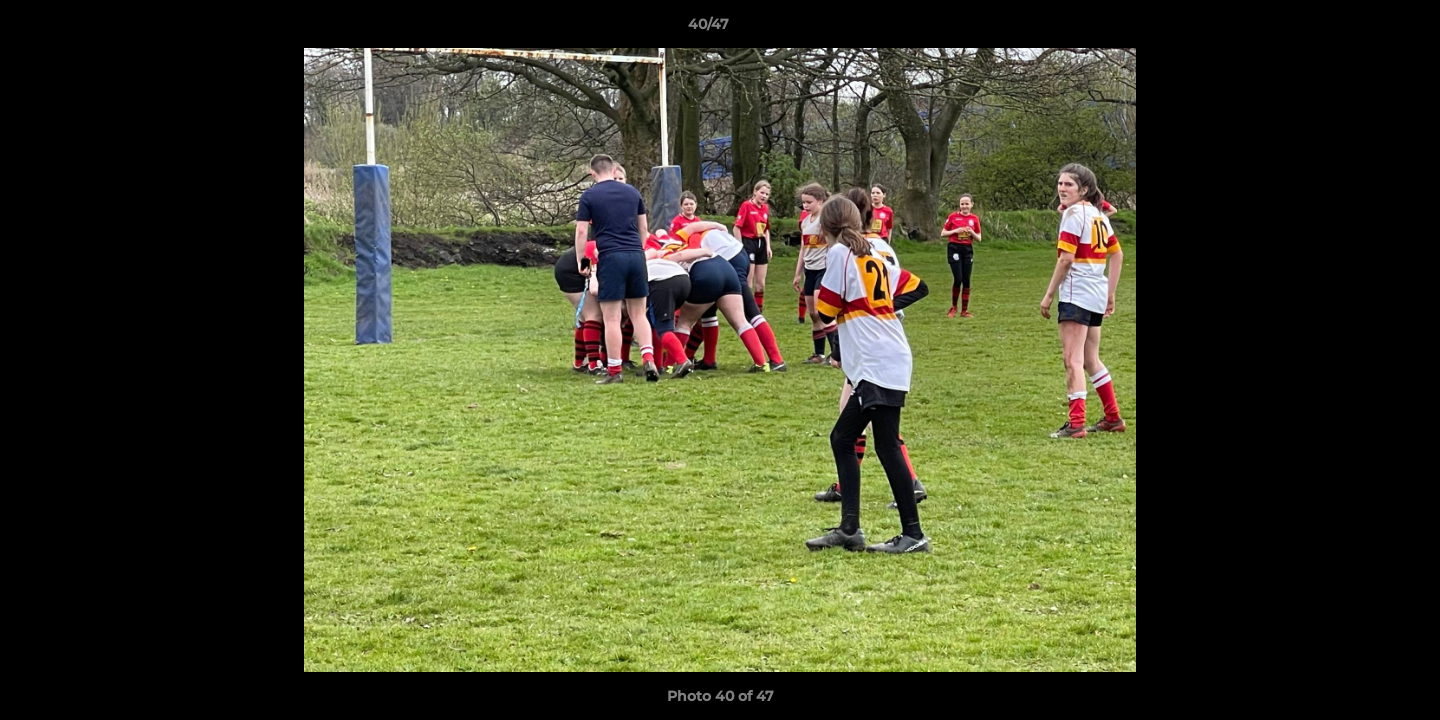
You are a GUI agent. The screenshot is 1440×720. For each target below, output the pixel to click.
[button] (1356, 29)
